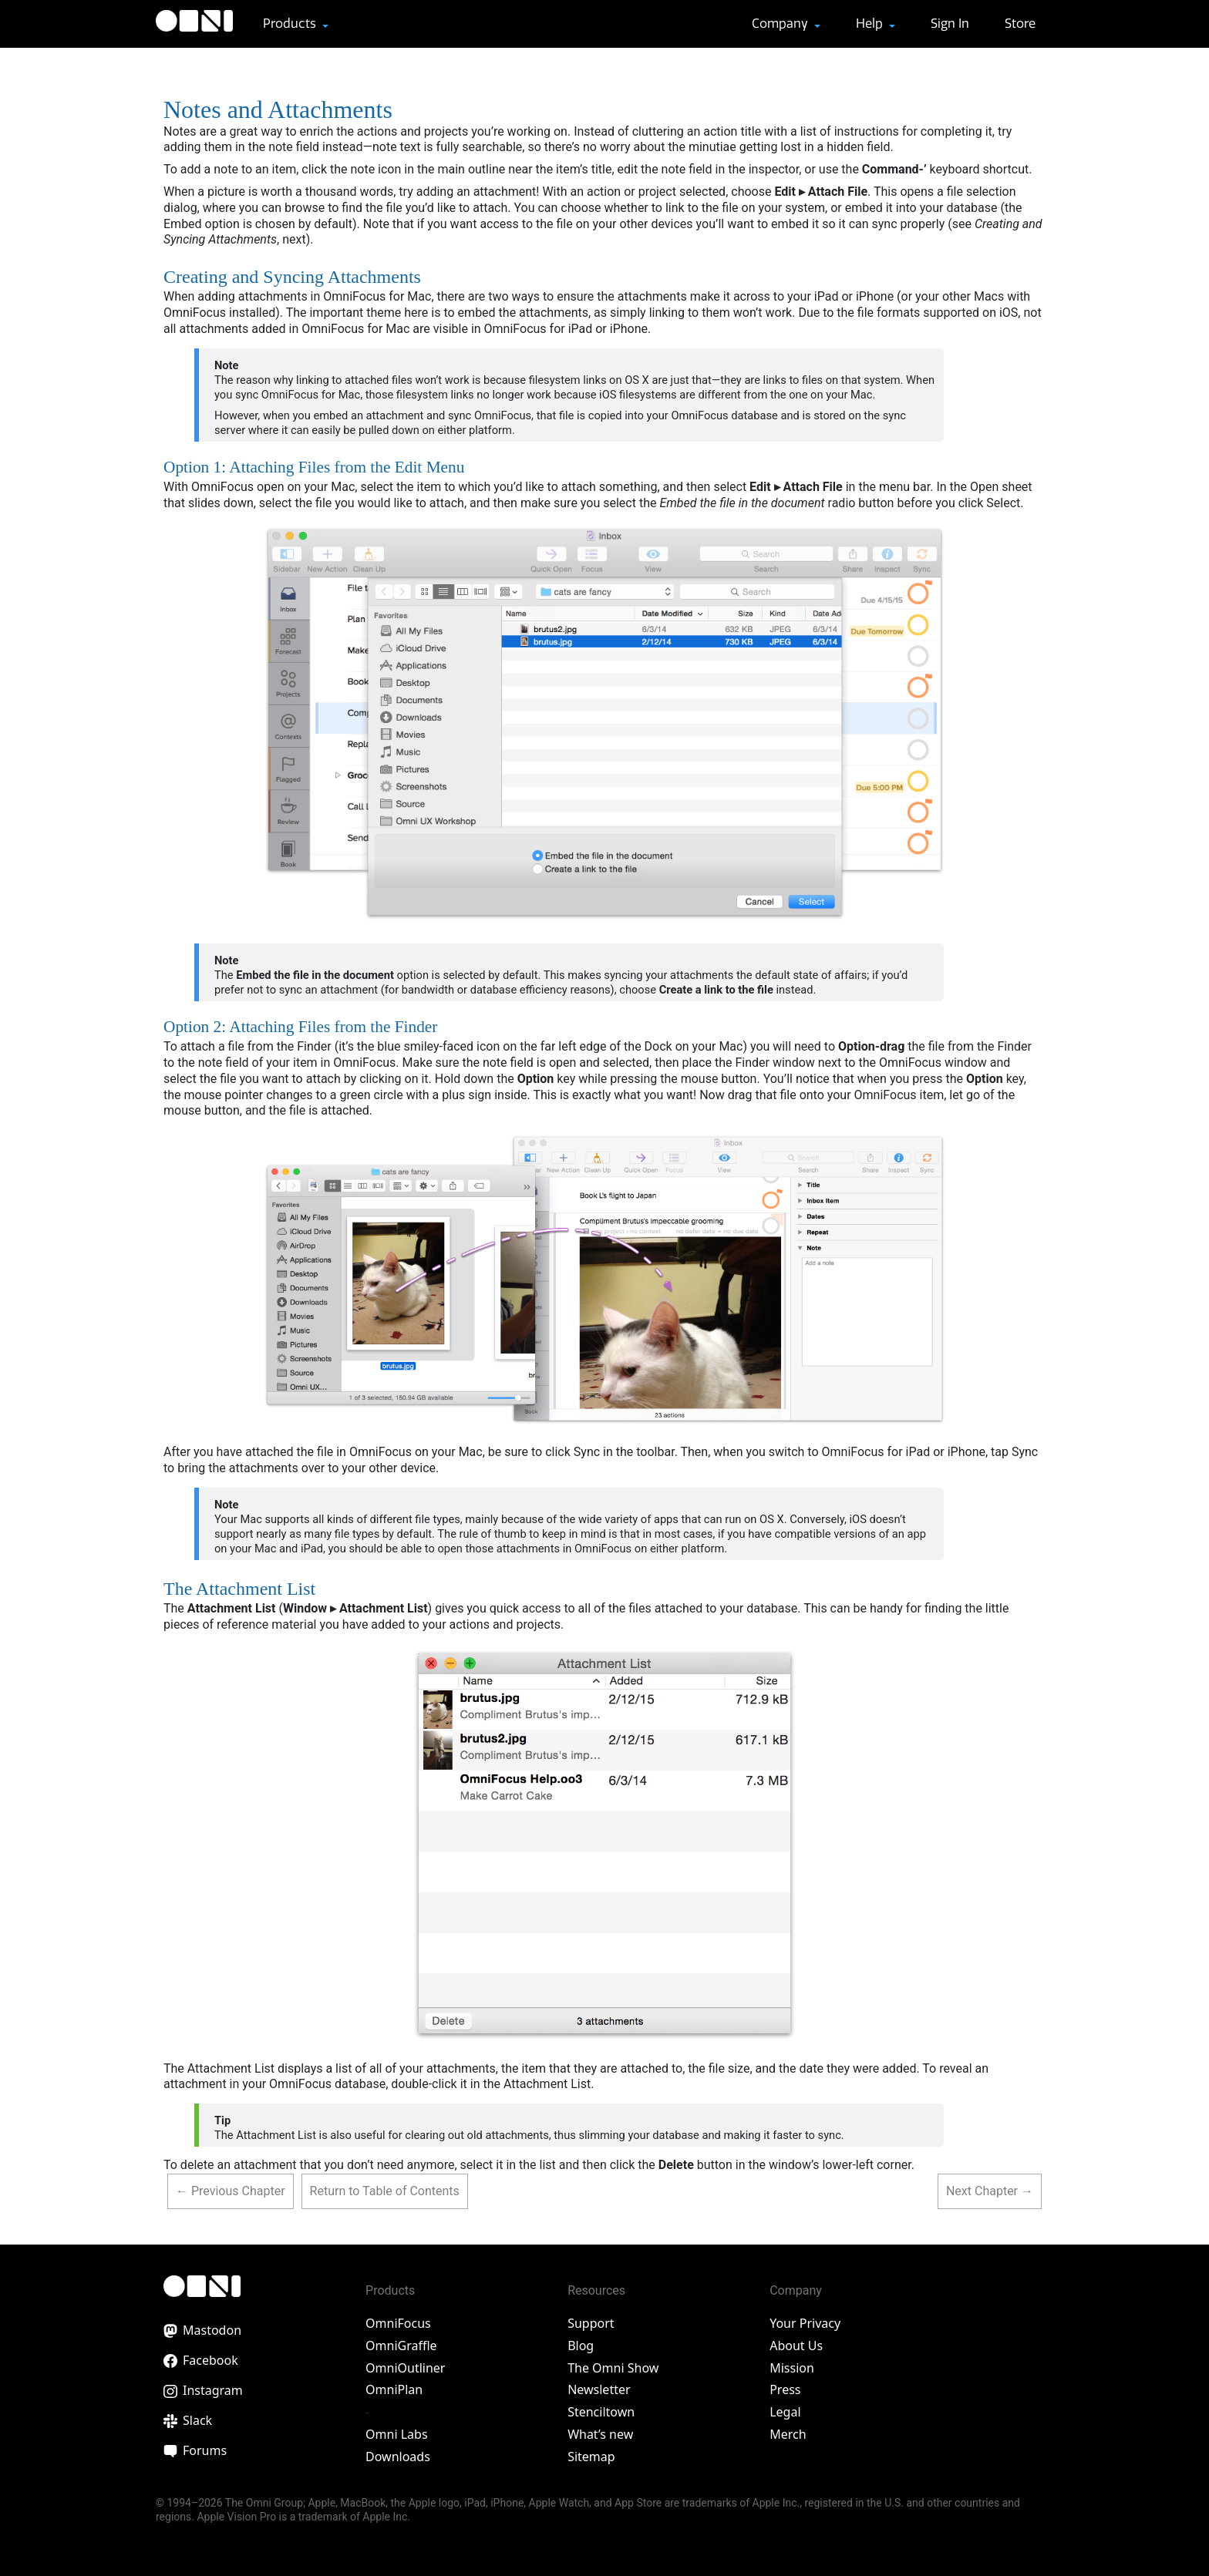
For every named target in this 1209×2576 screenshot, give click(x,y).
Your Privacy (805, 2323)
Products (291, 23)
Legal (785, 2411)
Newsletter (598, 2389)
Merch (788, 2434)
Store (1020, 23)
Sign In (950, 23)
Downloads (397, 2456)
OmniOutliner (405, 2367)
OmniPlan (394, 2389)
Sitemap (591, 2456)
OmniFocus (398, 2323)
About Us (796, 2345)
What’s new (600, 2434)
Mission (792, 2367)
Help (871, 23)
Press (785, 2389)
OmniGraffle (401, 2345)
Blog (580, 2345)
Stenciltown (601, 2411)
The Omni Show (612, 2367)
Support (590, 2323)
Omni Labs (396, 2434)
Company (781, 23)
